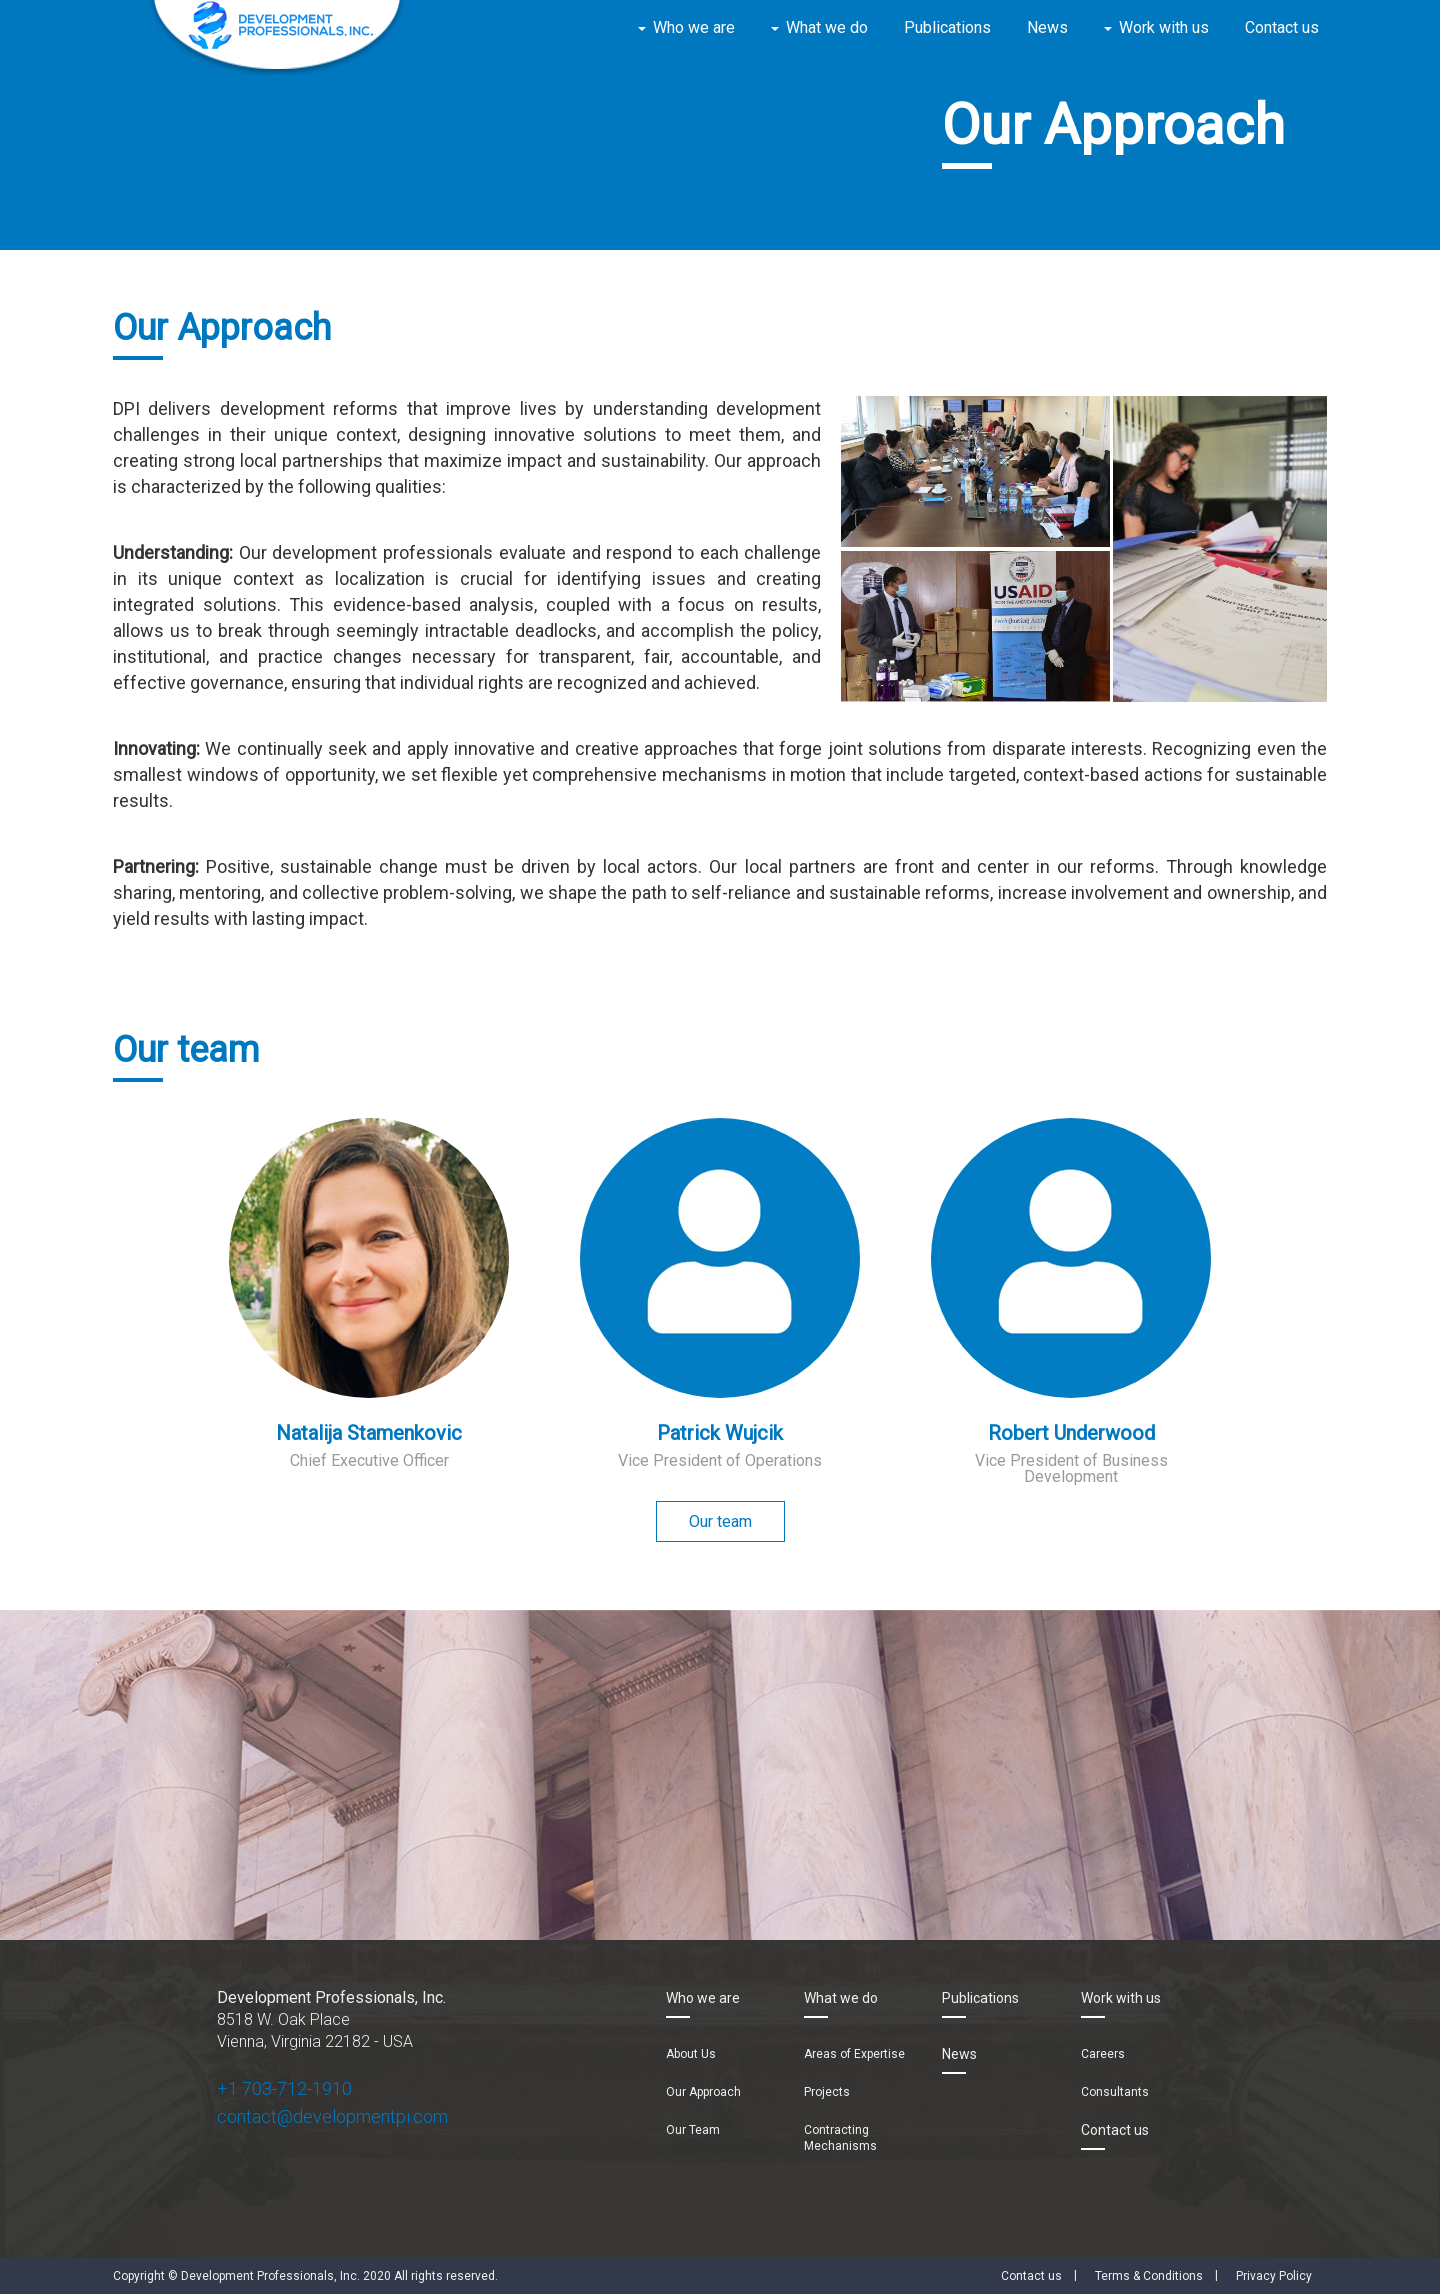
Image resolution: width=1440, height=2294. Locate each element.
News (1047, 27)
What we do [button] (827, 27)
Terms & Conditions (1149, 2276)
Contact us (1282, 27)
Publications (947, 27)
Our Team (693, 2130)
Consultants (1115, 2092)
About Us (691, 2054)
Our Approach (703, 2092)
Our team (720, 1521)
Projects (827, 2092)
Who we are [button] (694, 27)
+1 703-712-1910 (284, 2088)
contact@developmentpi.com (332, 2116)
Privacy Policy (1274, 2276)
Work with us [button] (1164, 27)
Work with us (1121, 1998)
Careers (1103, 2054)
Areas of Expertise (854, 2054)
